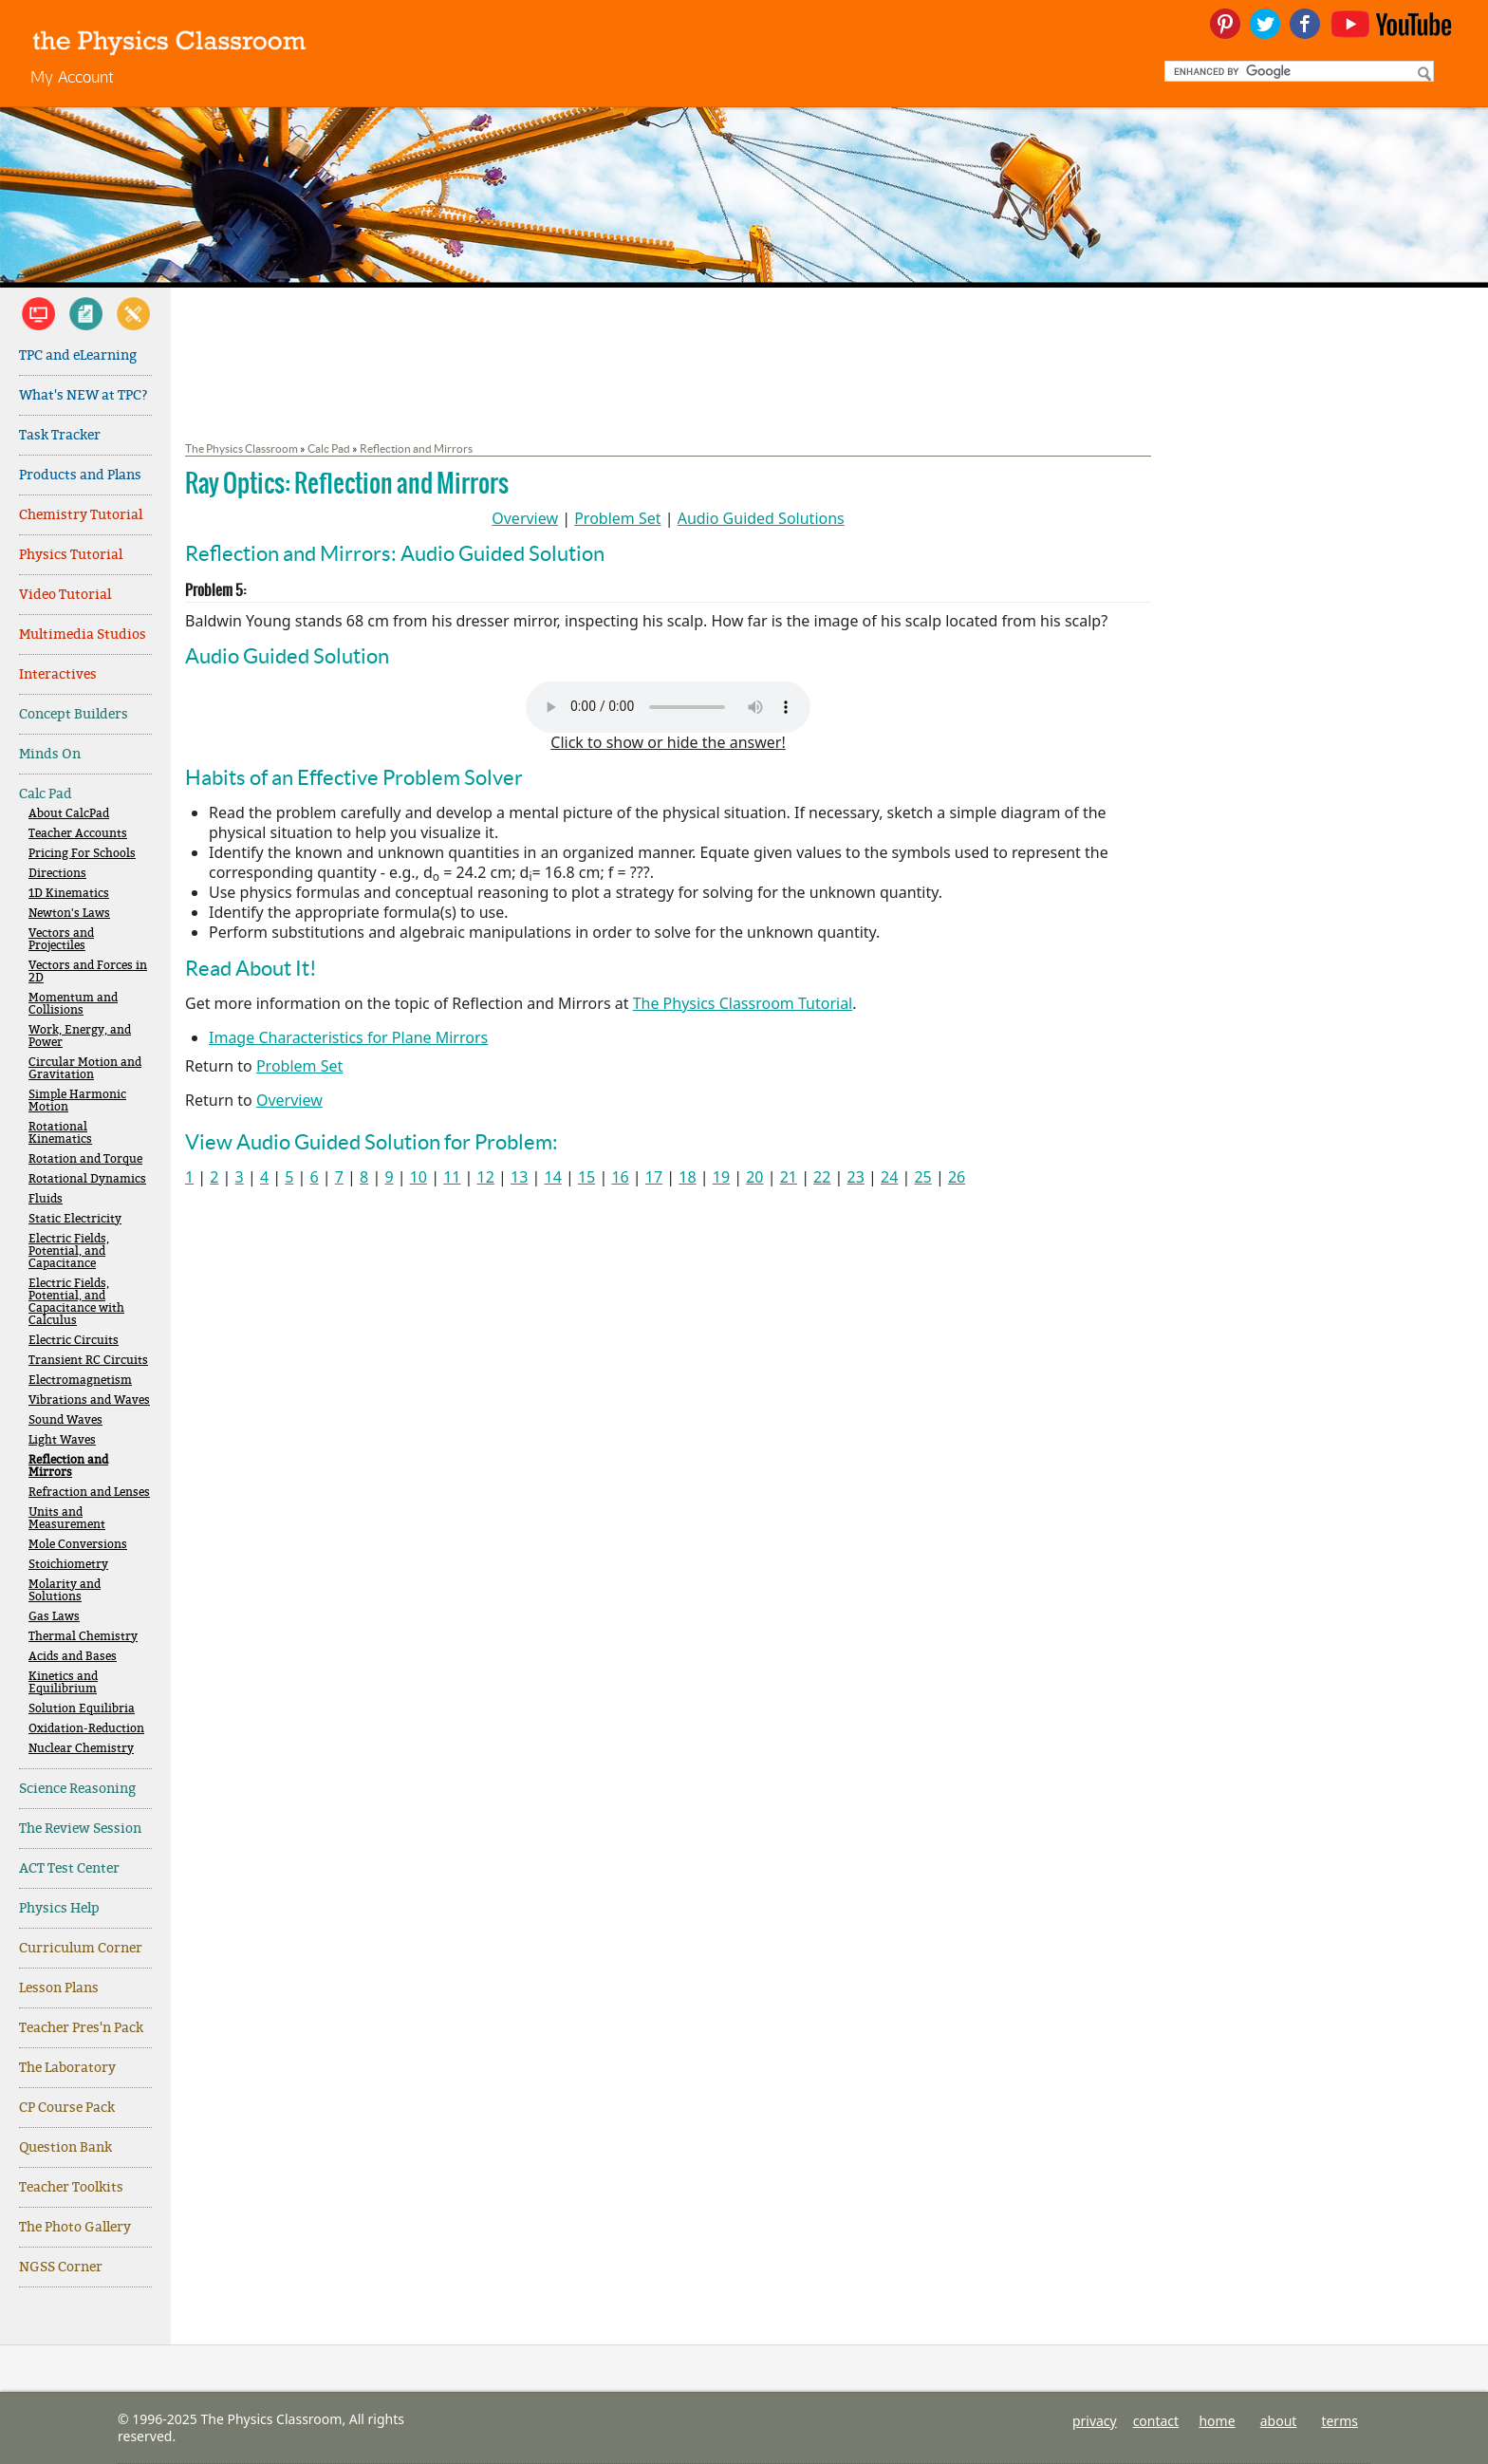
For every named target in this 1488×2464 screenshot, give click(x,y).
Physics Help (59, 1908)
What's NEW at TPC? (83, 395)
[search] (1297, 71)
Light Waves (62, 1440)
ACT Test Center (69, 1868)
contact (1156, 2421)
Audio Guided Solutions (761, 518)
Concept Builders (73, 714)
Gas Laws (54, 1617)
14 (552, 1177)
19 (721, 1177)
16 (619, 1177)
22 (821, 1177)
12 (485, 1177)
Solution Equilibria (81, 1709)
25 (922, 1177)
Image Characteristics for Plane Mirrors (348, 1037)
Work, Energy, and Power (79, 1036)
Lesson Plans (59, 1988)
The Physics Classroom (241, 448)
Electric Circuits (73, 1341)
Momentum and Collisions (73, 1004)
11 (451, 1177)
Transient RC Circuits (88, 1360)
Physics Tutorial (70, 555)
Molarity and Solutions (64, 1590)
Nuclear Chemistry (81, 1749)
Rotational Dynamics (87, 1179)
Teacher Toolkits (71, 2187)
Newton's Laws (69, 913)
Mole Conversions (77, 1545)
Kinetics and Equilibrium (63, 1683)
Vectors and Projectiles (61, 939)
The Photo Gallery (75, 2227)
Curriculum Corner (80, 1948)
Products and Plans (80, 475)
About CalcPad (68, 814)
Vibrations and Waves (89, 1400)
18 (687, 1177)
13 (519, 1177)
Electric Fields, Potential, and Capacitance (68, 1251)
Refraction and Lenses (89, 1492)
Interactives (58, 674)
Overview (525, 518)
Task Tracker (60, 435)
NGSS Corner (60, 2267)
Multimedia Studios (82, 634)
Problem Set (617, 518)
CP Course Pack (67, 2108)
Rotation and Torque (85, 1159)
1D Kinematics (68, 893)
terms (1339, 2421)
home (1217, 2421)
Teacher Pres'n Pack (81, 2028)
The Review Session (80, 1828)
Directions (57, 874)
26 (956, 1177)
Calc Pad (45, 794)
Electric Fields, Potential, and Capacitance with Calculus (76, 1302)
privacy (1094, 2421)
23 (856, 1177)
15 (586, 1177)
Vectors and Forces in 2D (87, 972)
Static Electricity (74, 1219)
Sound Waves (65, 1420)
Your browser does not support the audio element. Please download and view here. (668, 707)
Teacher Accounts (77, 834)
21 (788, 1177)
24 (889, 1177)
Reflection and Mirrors (68, 1466)
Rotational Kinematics (60, 1133)
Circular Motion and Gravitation (84, 1068)
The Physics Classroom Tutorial (743, 1003)
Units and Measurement (66, 1518)
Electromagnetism (80, 1380)
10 (418, 1177)
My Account (72, 76)
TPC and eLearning (78, 355)
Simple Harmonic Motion (77, 1101)
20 (754, 1177)
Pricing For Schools (82, 854)
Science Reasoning (77, 1789)
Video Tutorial (65, 595)
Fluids (45, 1199)
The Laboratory (67, 2068)
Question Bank (65, 2147)
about (1278, 2421)
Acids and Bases (72, 1657)
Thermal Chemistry (83, 1637)
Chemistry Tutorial (80, 515)
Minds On (50, 754)
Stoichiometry (68, 1565)
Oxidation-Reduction (86, 1729)
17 (653, 1177)
